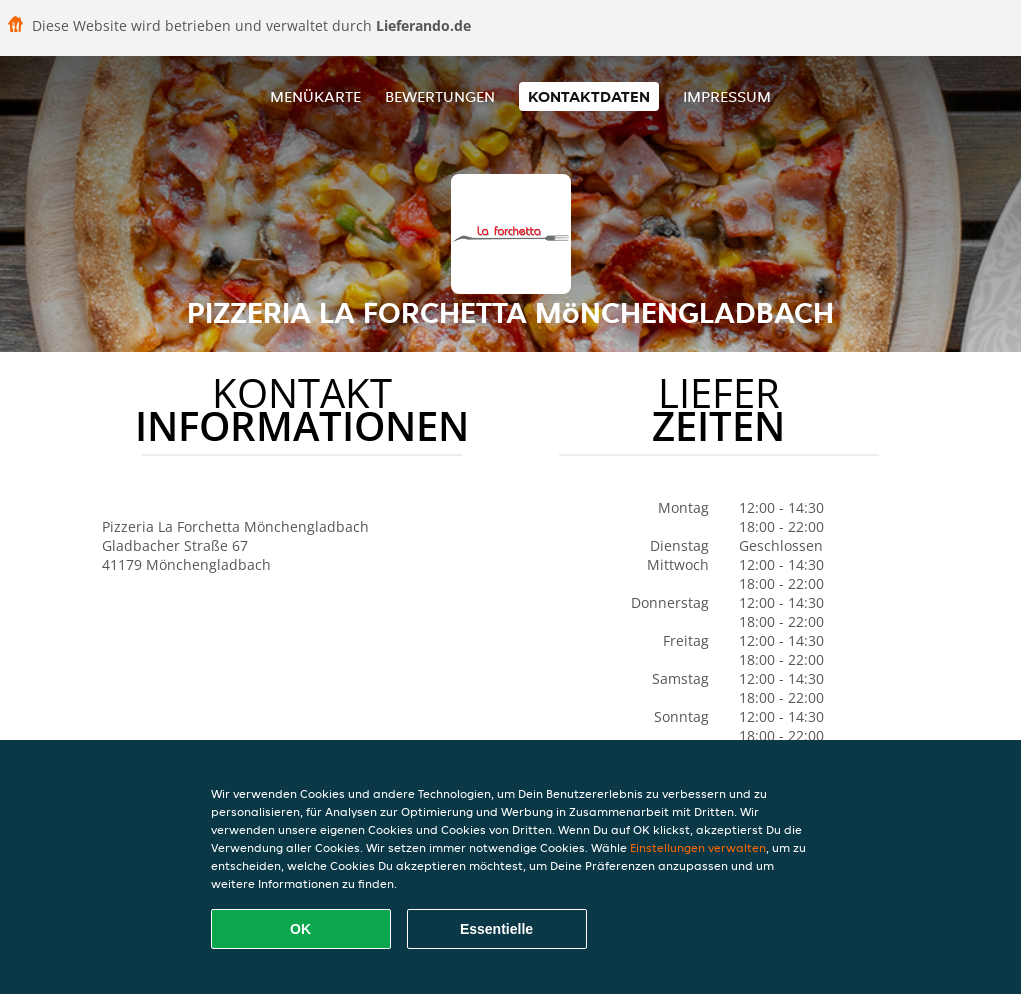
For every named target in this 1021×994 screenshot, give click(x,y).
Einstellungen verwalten (698, 847)
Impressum (727, 96)
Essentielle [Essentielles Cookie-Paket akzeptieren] (496, 929)
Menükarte (315, 96)
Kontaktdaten (589, 96)
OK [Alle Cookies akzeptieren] (300, 929)
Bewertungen (440, 96)
